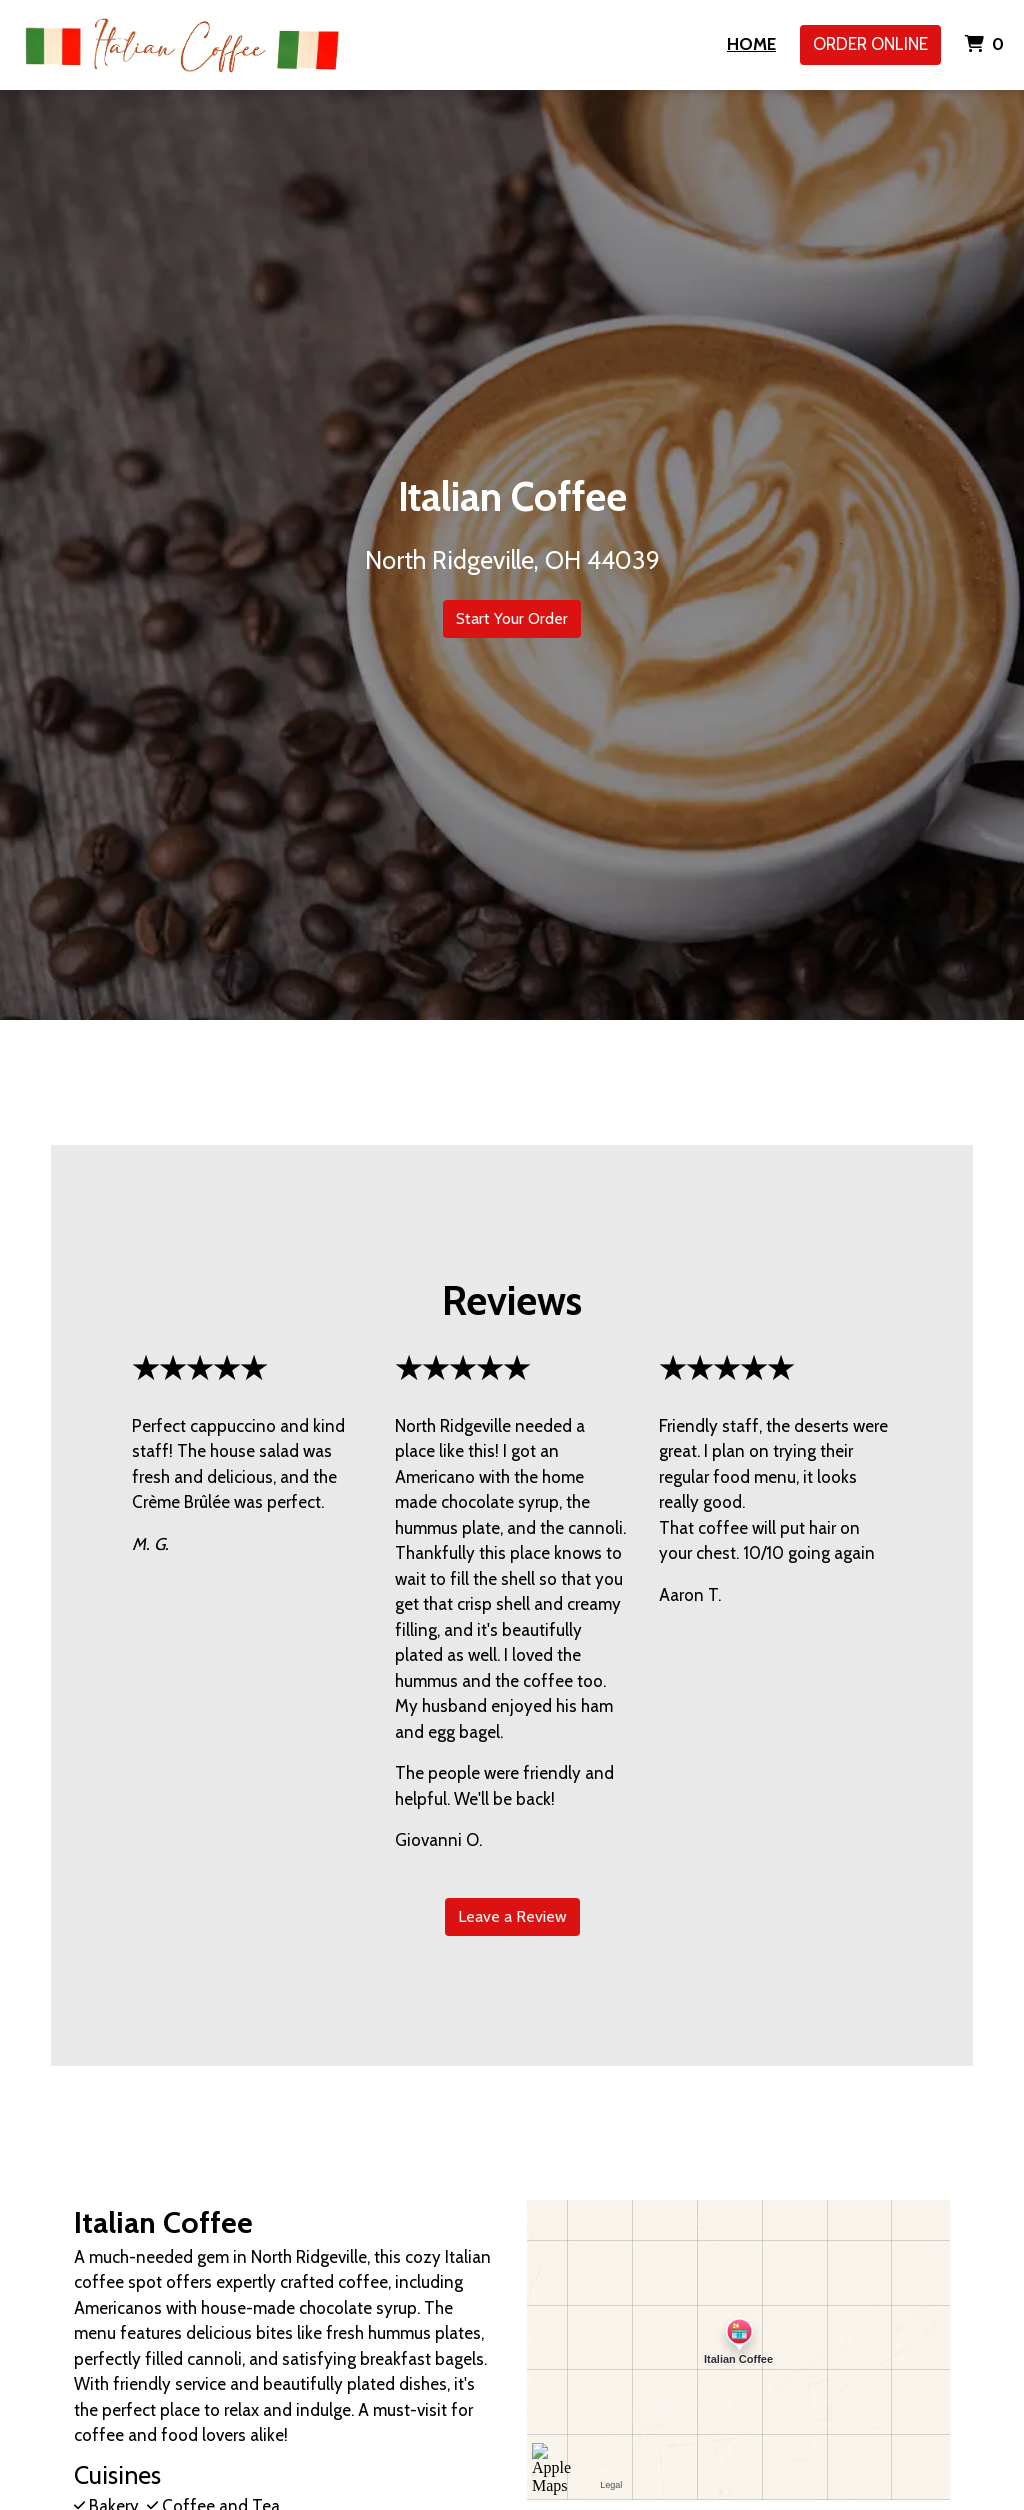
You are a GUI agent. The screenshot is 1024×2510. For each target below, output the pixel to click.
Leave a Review (512, 1916)
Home (751, 44)
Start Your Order (512, 618)
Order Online (870, 44)
